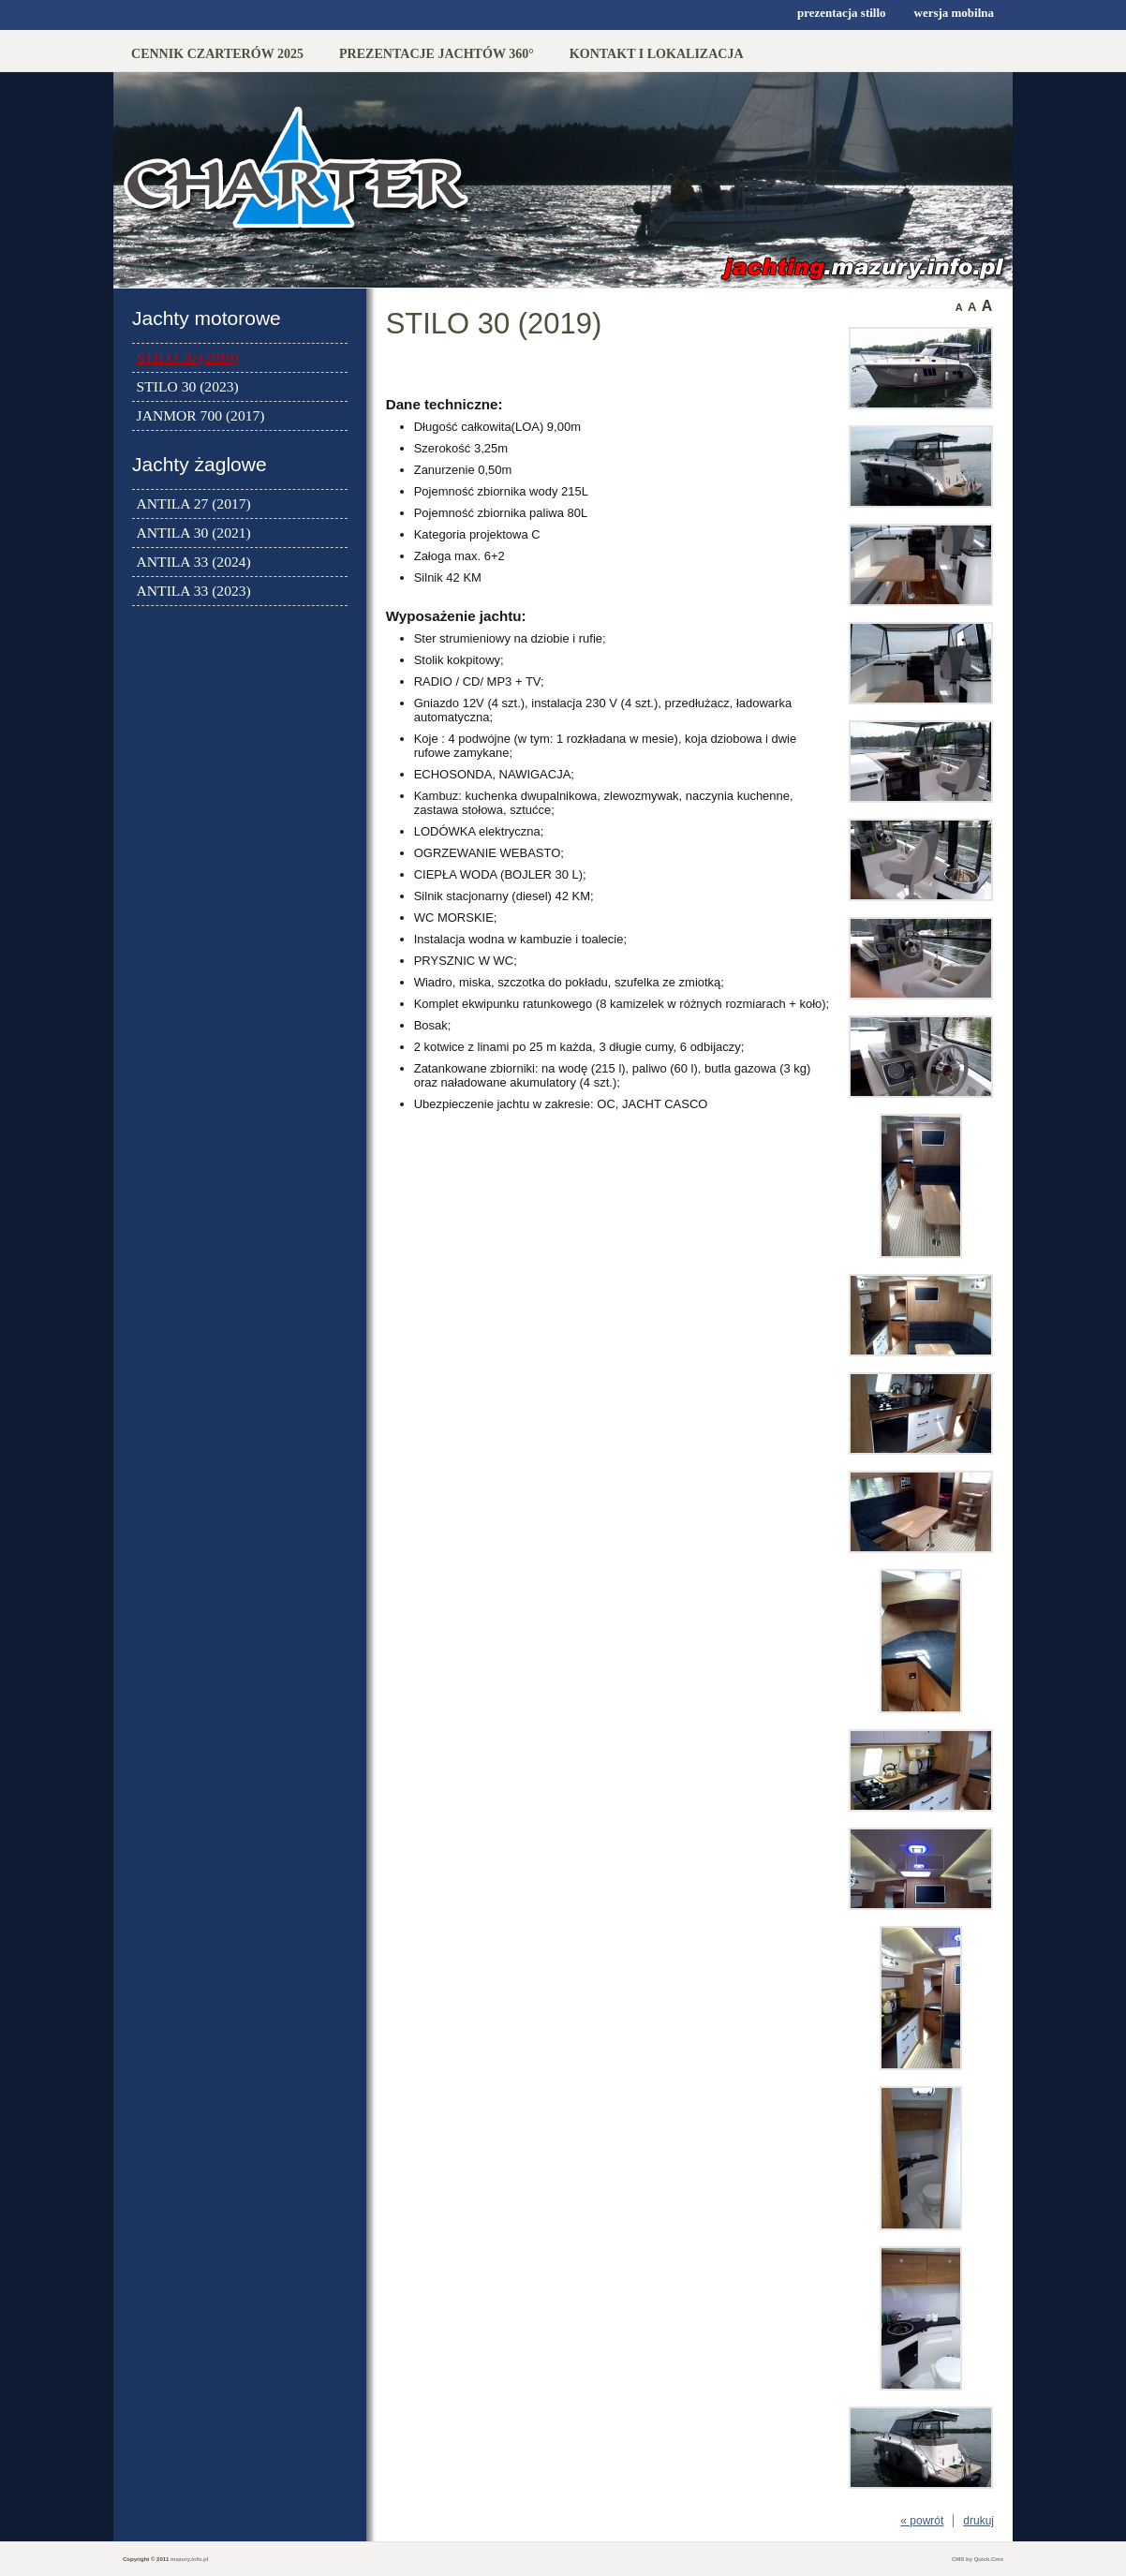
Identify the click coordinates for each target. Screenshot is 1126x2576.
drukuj (978, 2520)
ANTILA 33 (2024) (194, 562)
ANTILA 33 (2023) (194, 591)
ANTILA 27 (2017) (194, 503)
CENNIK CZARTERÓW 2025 (217, 53)
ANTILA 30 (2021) (194, 532)
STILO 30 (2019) (188, 357)
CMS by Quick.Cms (977, 2559)
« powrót (921, 2520)
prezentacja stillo (841, 13)
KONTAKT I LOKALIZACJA (657, 53)
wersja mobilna (954, 13)
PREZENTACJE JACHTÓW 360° (436, 53)
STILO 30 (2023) (188, 386)
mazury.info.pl (189, 2559)
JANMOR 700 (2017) (201, 415)
